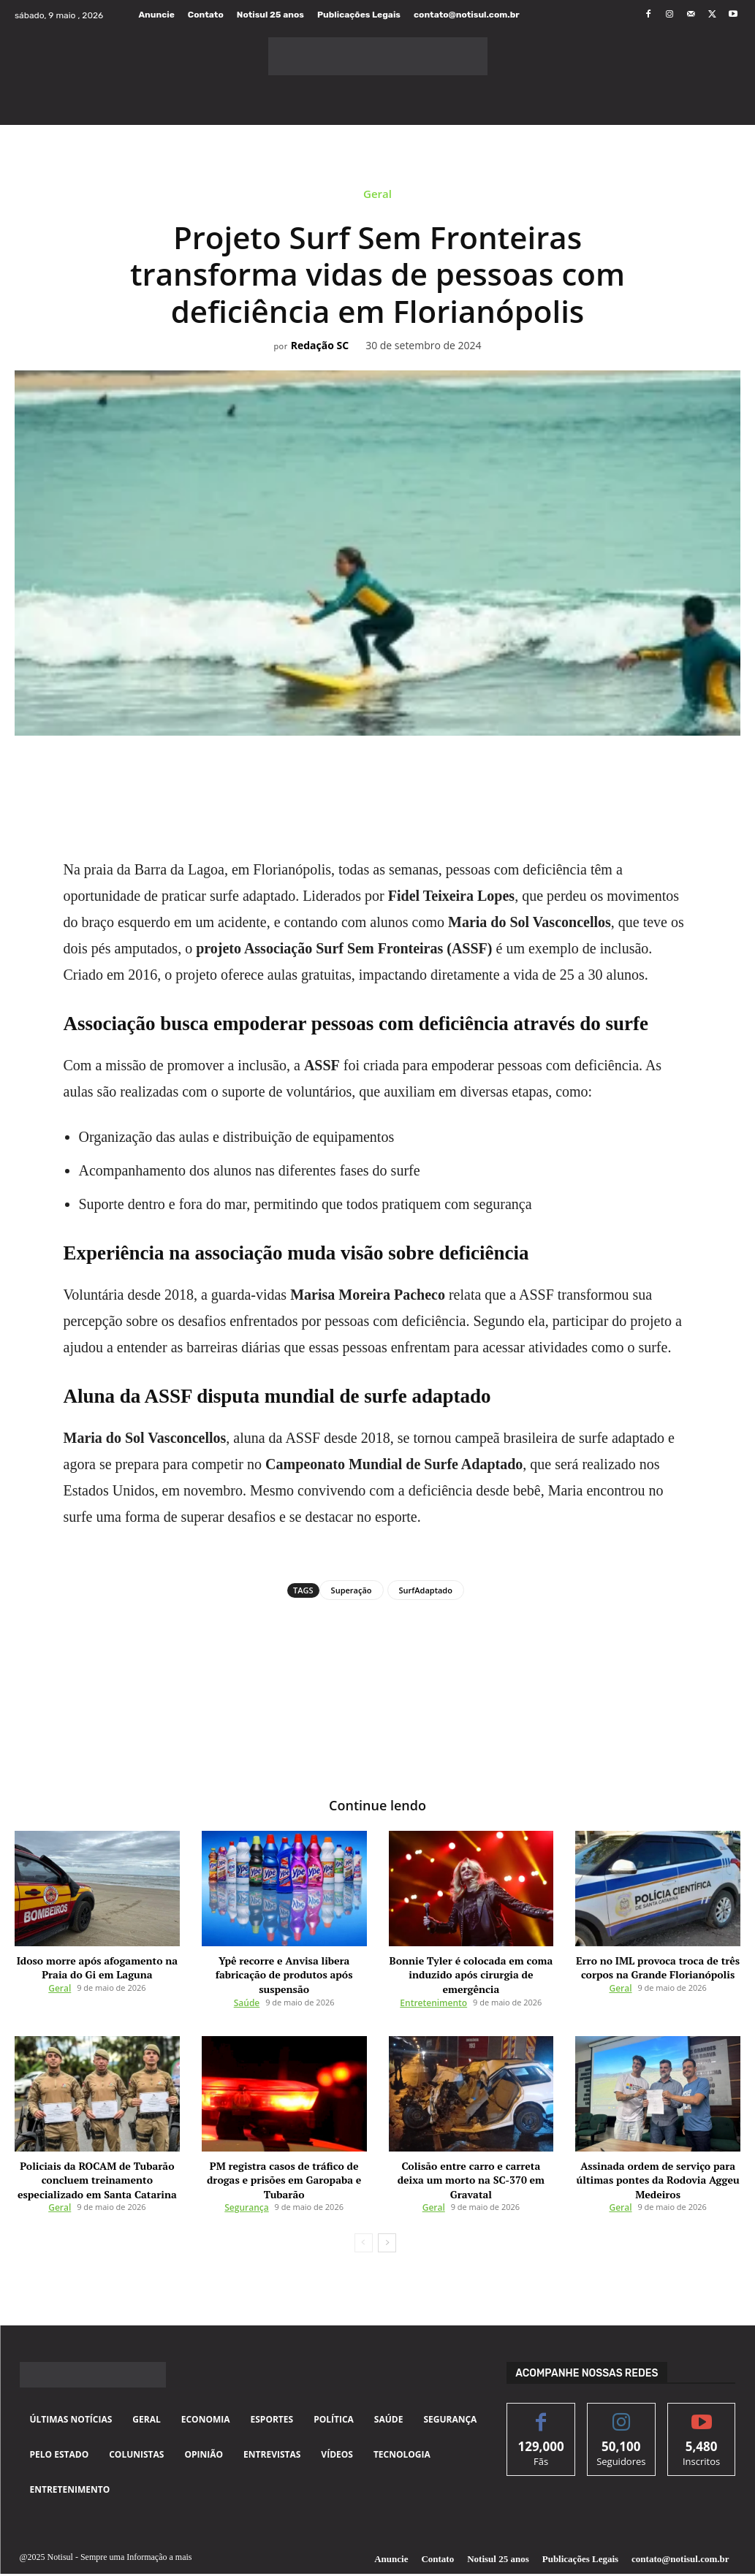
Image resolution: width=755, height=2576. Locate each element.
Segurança (246, 2167)
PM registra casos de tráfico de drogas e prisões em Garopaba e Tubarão (284, 2149)
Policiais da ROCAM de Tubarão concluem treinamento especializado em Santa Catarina (97, 2155)
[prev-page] (363, 2214)
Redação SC (320, 346)
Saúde (247, 1982)
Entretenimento (433, 1982)
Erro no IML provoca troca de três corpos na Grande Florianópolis (658, 1965)
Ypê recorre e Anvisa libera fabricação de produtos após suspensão (284, 1965)
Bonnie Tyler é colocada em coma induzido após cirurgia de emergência (471, 1965)
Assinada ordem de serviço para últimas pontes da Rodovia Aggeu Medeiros (658, 2155)
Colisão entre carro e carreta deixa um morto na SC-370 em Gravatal (471, 2149)
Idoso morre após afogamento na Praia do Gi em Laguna (97, 1965)
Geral (377, 196)
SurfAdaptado (425, 1590)
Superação (351, 1590)
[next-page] (387, 2214)
